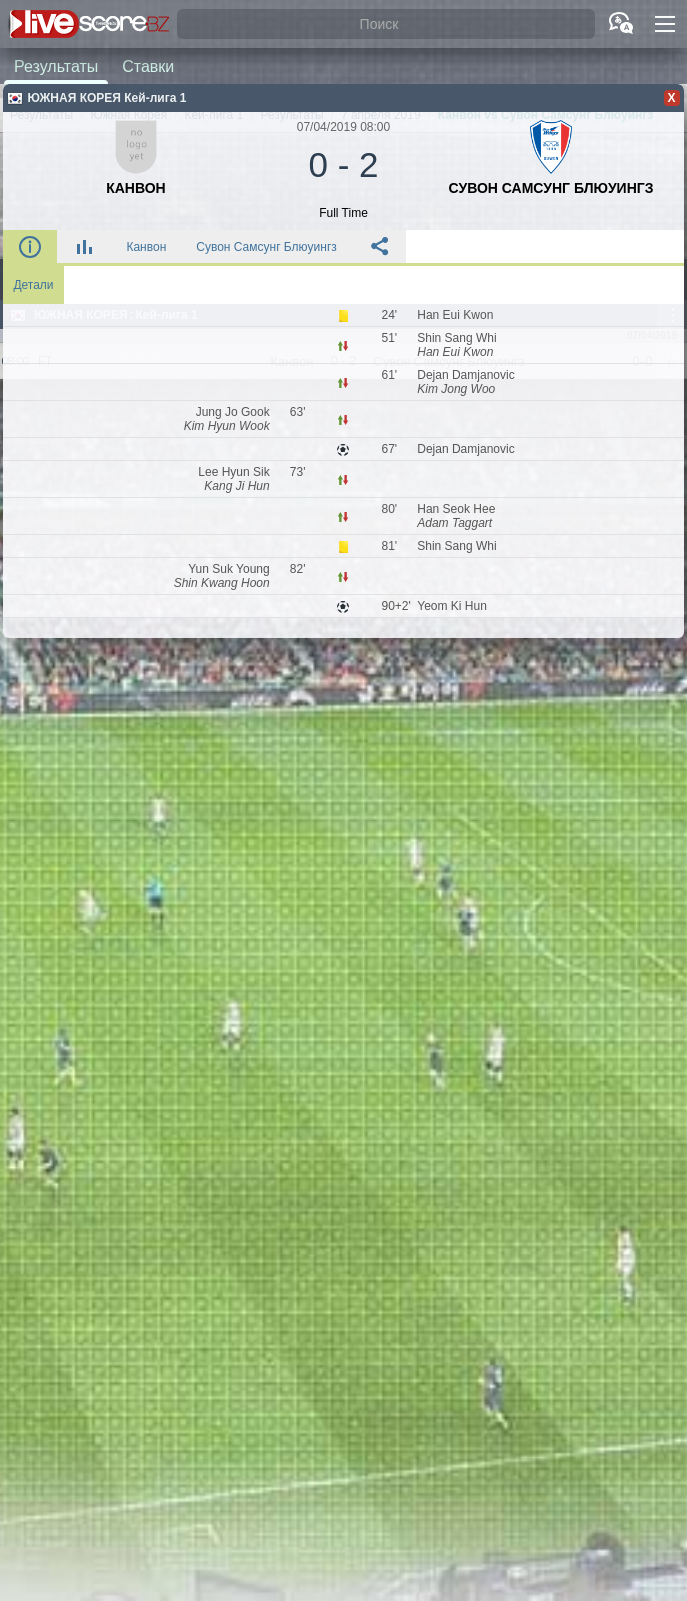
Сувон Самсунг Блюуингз (266, 247)
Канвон (146, 247)
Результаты (56, 66)
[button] (665, 24)
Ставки (148, 66)
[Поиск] (386, 24)
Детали (33, 285)
